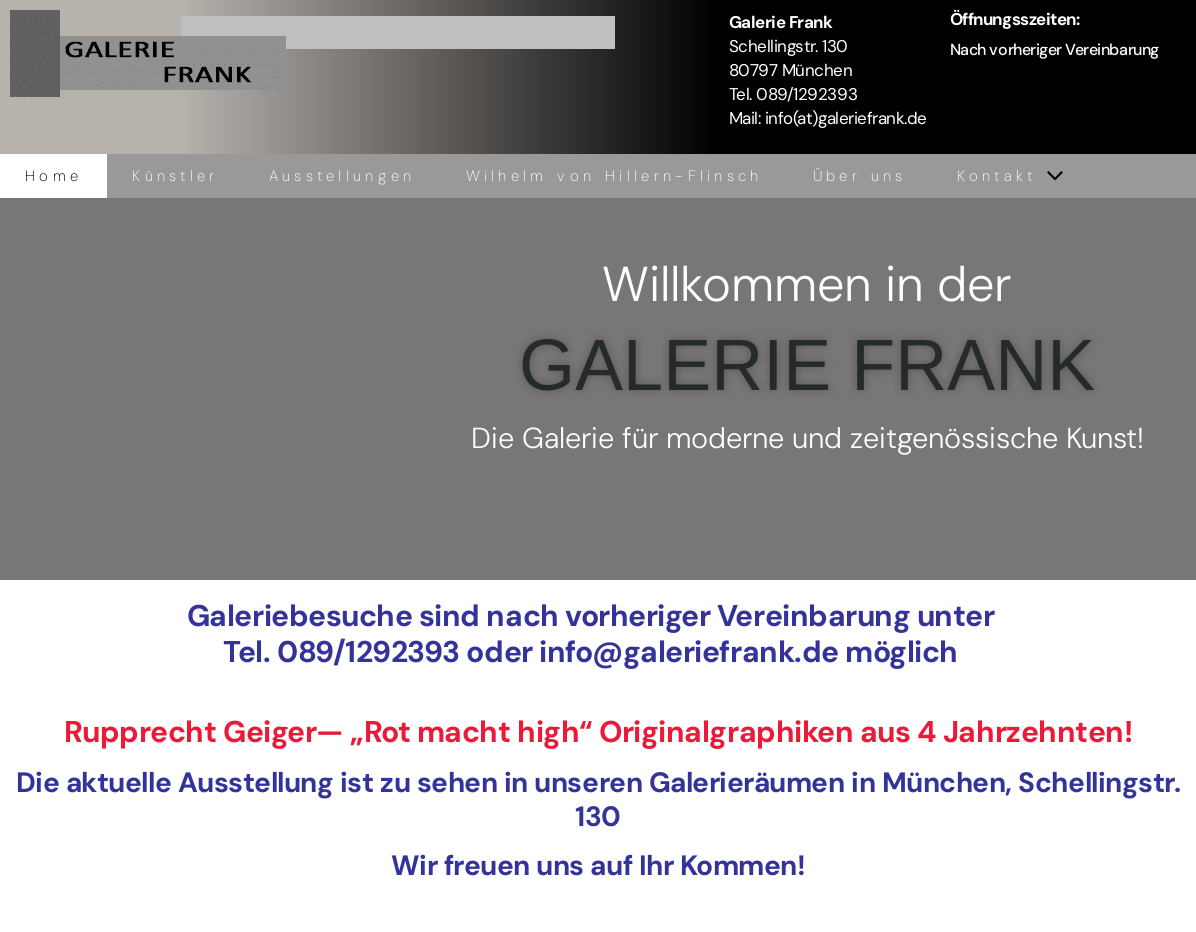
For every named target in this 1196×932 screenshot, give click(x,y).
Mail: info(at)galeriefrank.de (828, 118)
